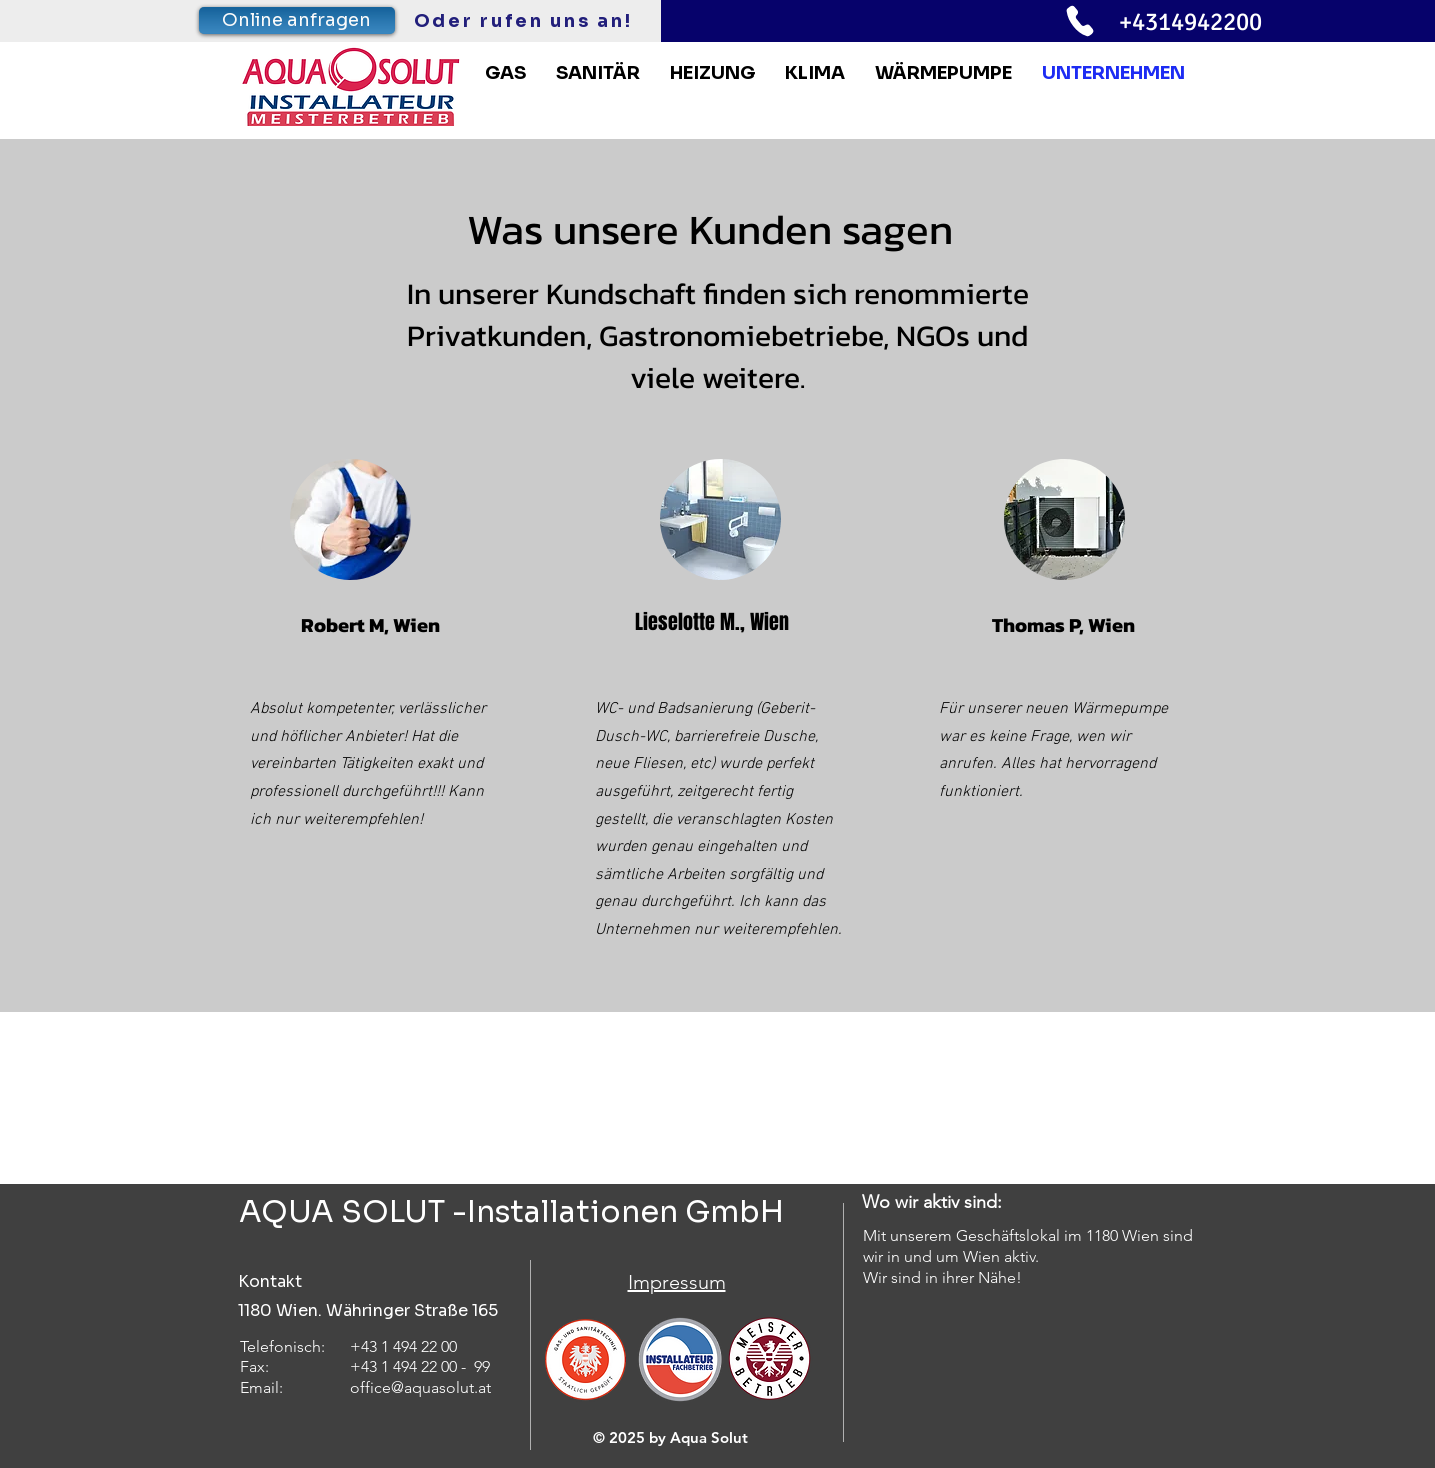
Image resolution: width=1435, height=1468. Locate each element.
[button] (943, 73)
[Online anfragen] (297, 20)
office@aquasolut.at (420, 1387)
